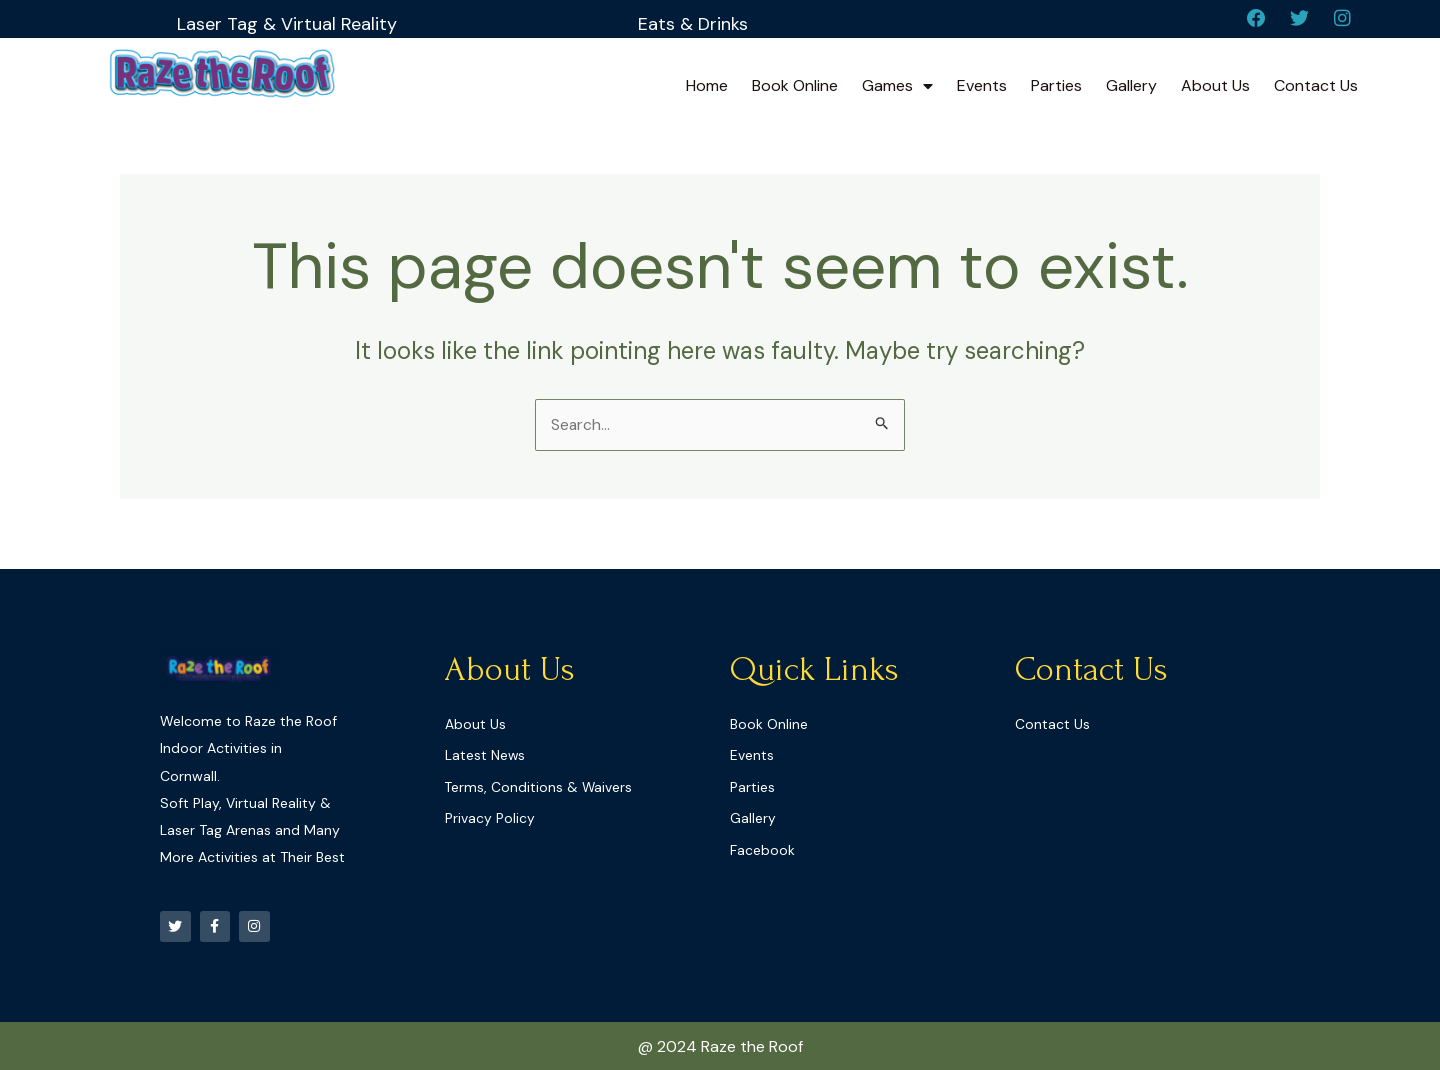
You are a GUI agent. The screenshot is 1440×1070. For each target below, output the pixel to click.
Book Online (795, 87)
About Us (1215, 87)
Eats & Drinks (692, 23)
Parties (1056, 87)
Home (707, 87)
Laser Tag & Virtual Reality (287, 23)
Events (982, 87)
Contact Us (1316, 87)
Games (897, 88)
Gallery (1131, 87)
